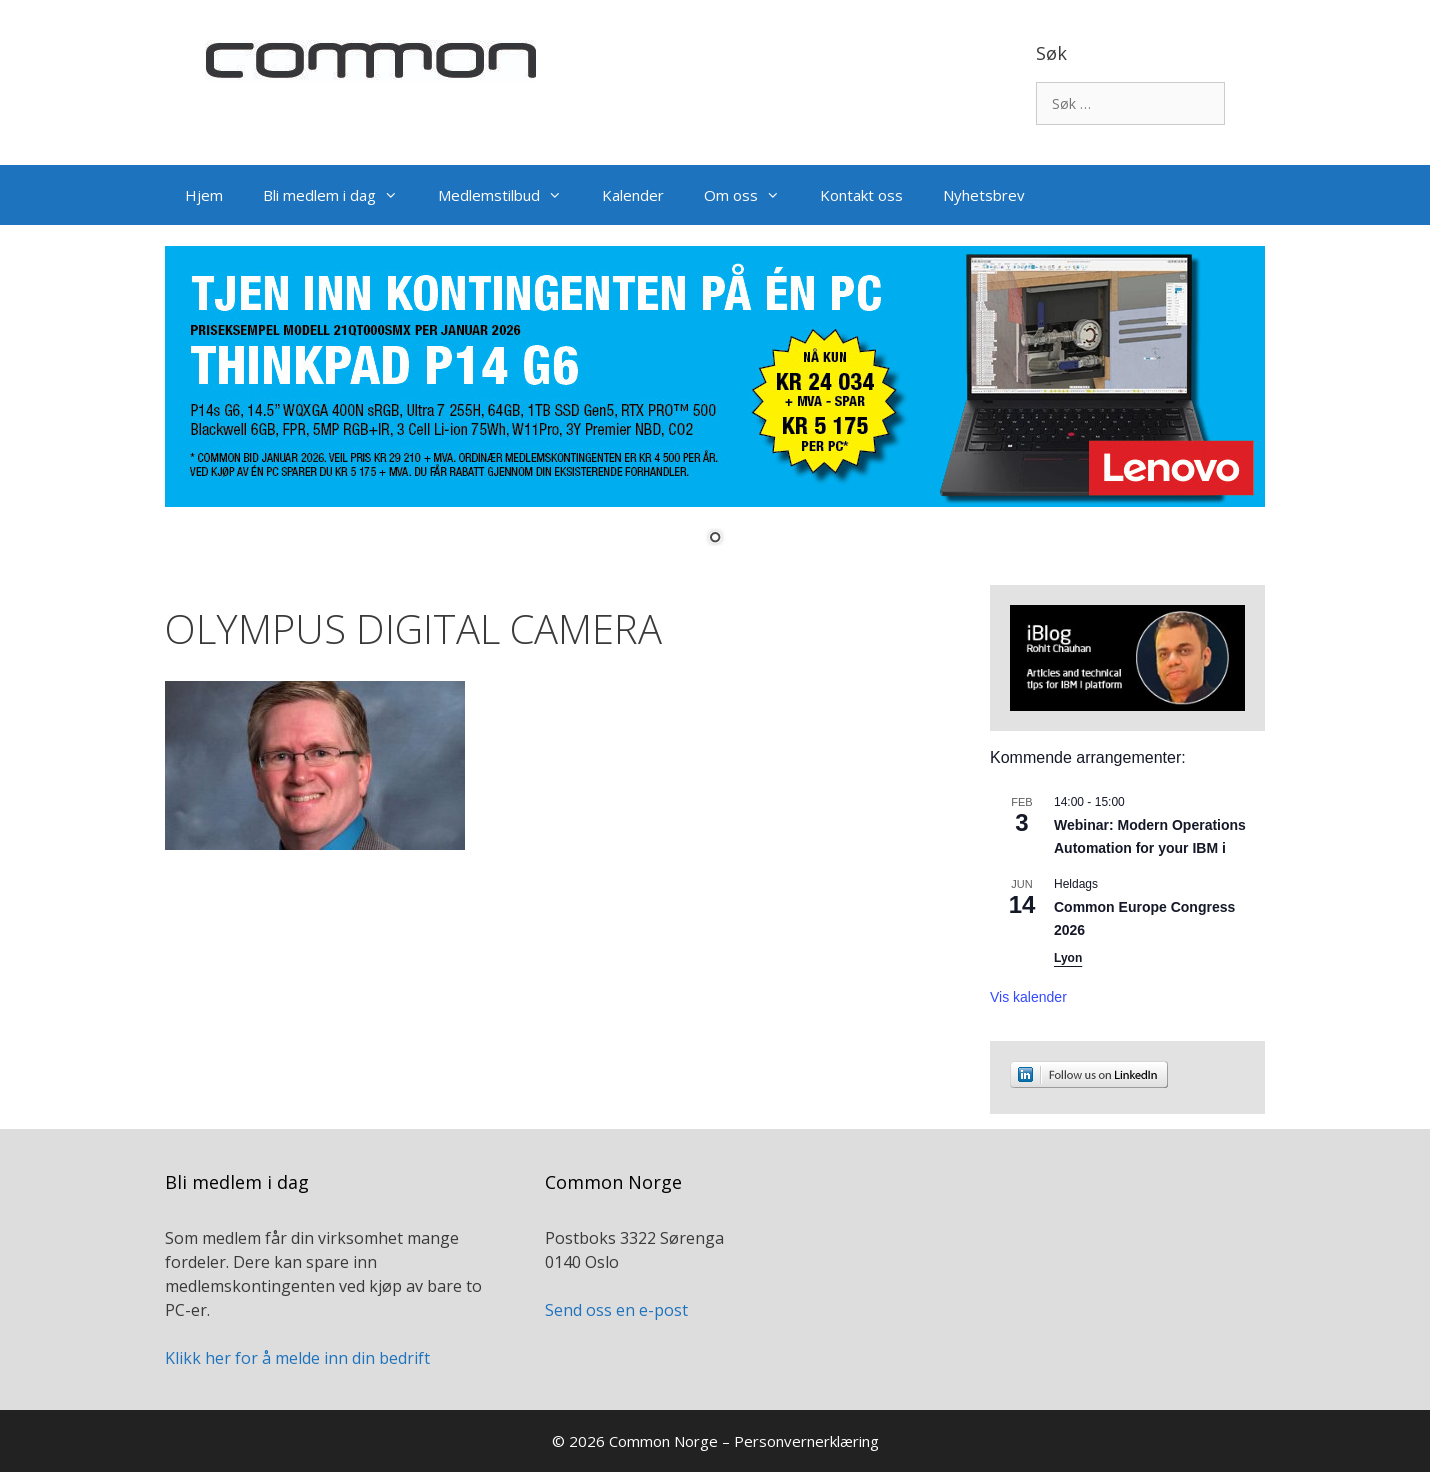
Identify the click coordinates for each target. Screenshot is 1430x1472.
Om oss (752, 195)
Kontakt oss (861, 195)
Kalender (633, 195)
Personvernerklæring (806, 1441)
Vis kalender (1028, 997)
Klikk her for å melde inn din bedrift (297, 1358)
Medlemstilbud (510, 195)
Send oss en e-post (616, 1310)
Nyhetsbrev (984, 195)
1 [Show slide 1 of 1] (715, 539)
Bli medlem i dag (340, 195)
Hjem (204, 195)
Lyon (1068, 958)
